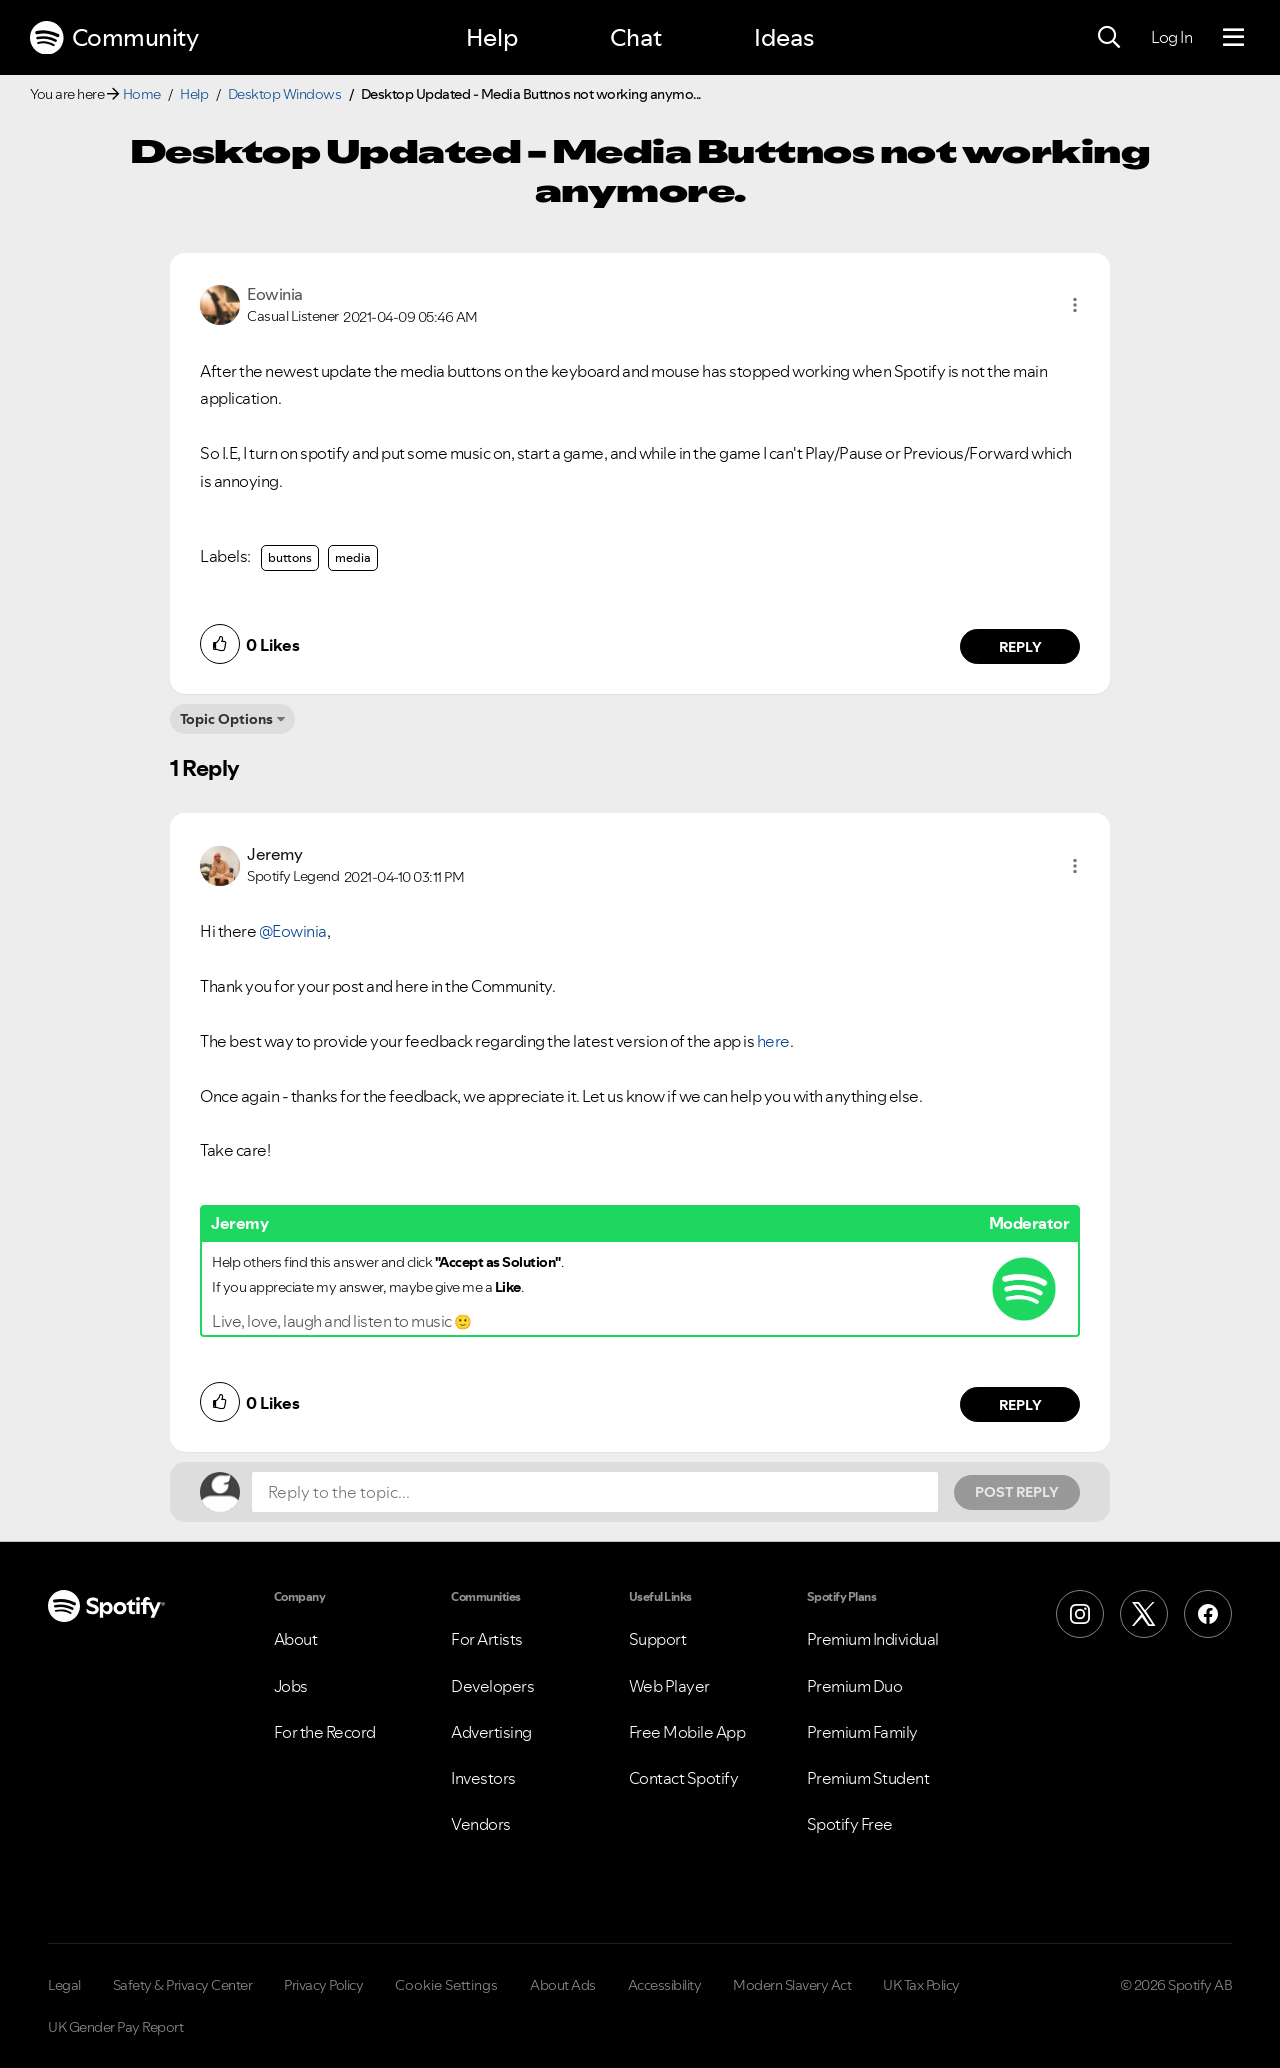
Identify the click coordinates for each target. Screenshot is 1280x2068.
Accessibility (665, 1985)
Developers (492, 1686)
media (353, 557)
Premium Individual (873, 1639)
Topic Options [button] (226, 719)
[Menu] (1233, 38)
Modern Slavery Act (792, 1985)
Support (658, 1639)
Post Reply (1017, 1492)
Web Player (669, 1686)
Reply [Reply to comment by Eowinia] (1020, 647)
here (773, 1041)
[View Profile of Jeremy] (274, 854)
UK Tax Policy (921, 1985)
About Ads (563, 1985)
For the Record (325, 1732)
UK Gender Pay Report (115, 2027)
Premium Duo (855, 1686)
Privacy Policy (323, 1985)
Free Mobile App (687, 1732)
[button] (1075, 305)
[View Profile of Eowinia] (275, 294)
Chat (636, 37)
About (296, 1639)
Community (114, 38)
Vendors (481, 1824)
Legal (64, 1985)
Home (142, 94)
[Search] (1109, 38)
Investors (483, 1778)
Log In (1171, 37)
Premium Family (862, 1732)
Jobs (291, 1686)
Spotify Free (850, 1824)
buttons (290, 557)
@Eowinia (293, 931)
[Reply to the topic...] (595, 1492)
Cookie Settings (446, 1985)
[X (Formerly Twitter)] (1144, 1614)
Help (492, 37)
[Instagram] (1080, 1614)
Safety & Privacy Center (183, 1985)
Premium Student (868, 1778)
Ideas (784, 37)
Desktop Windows (285, 94)
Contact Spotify (684, 1778)
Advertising (491, 1732)
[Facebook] (1208, 1614)
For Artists (487, 1639)
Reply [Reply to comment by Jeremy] (1020, 1405)
